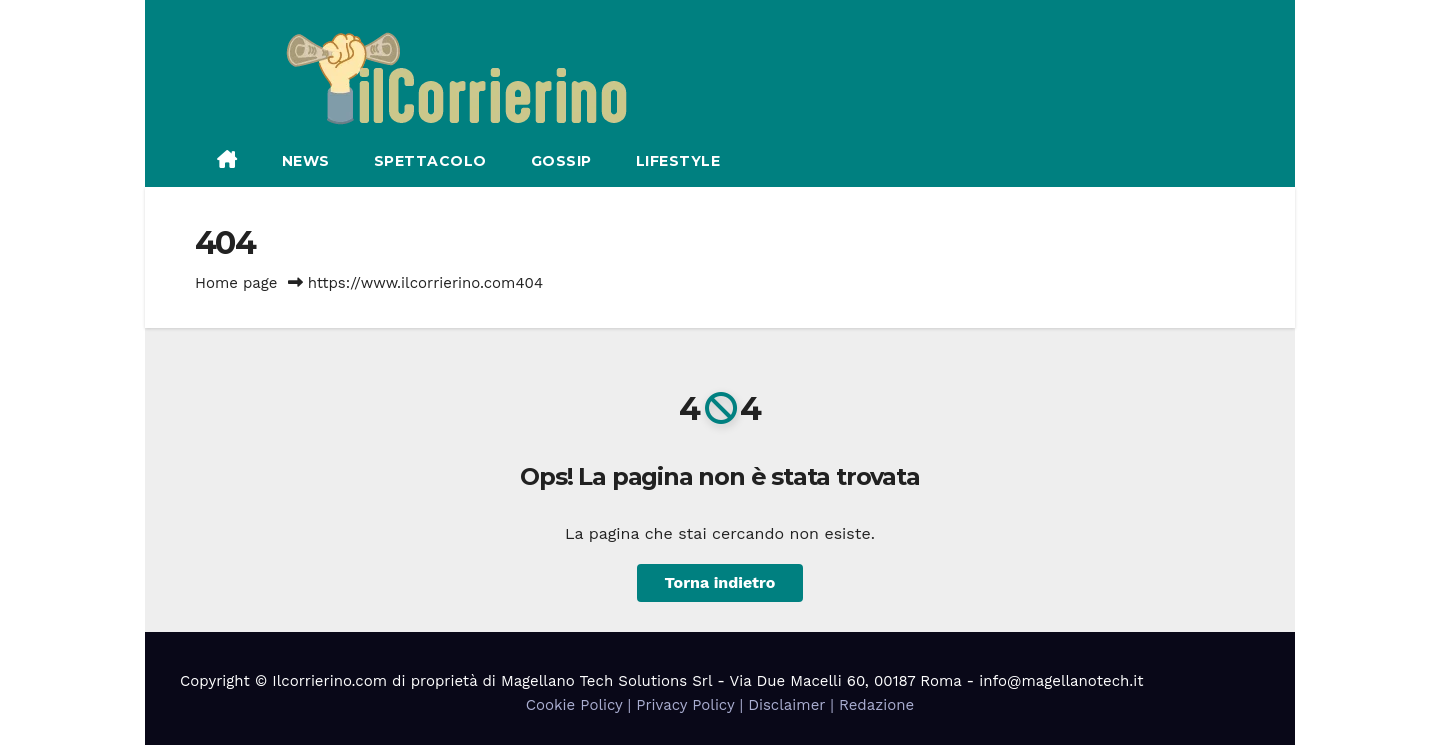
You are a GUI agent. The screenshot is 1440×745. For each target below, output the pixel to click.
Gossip (561, 161)
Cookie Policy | (581, 705)
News (306, 161)
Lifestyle (678, 161)
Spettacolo (430, 161)
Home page (236, 283)
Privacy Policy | (692, 705)
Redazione (876, 705)
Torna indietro (720, 582)
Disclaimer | (793, 705)
